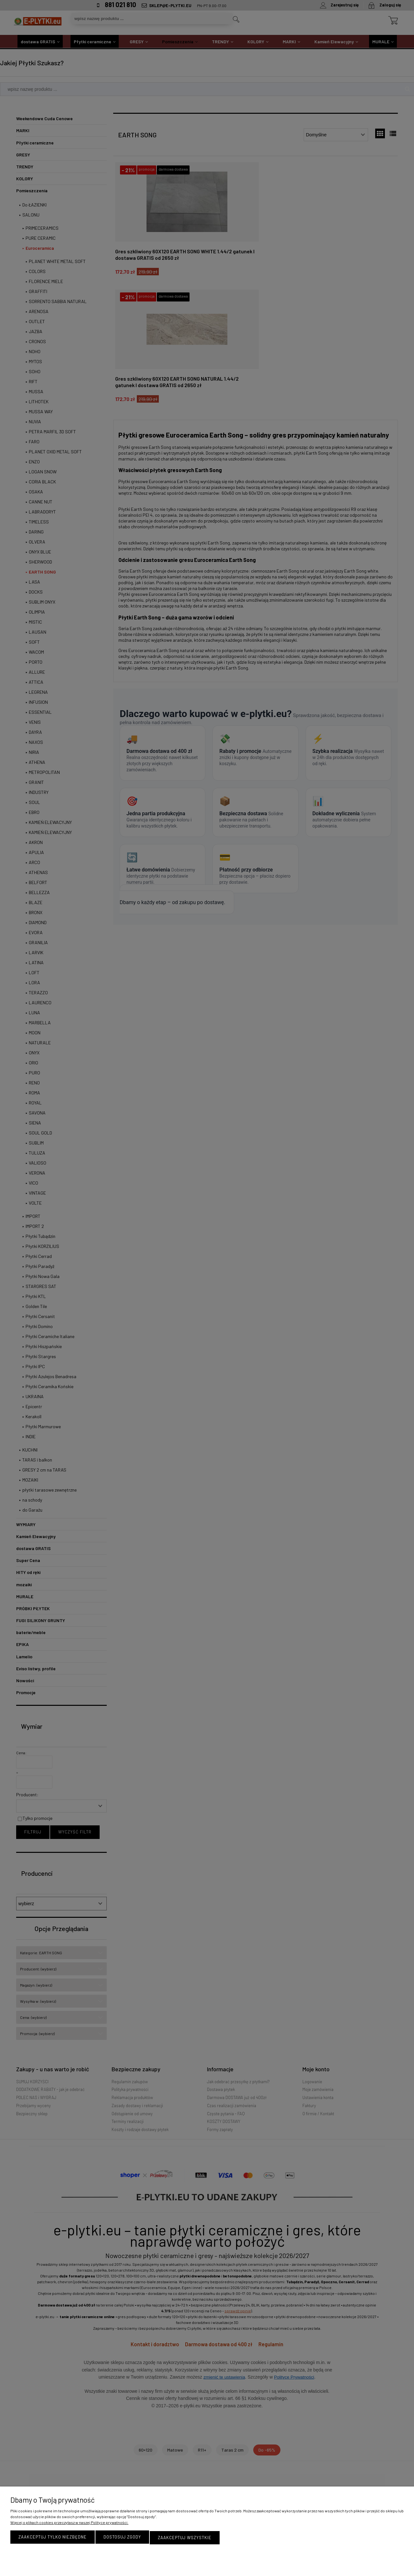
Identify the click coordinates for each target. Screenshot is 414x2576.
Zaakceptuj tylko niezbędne (52, 2537)
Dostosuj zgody (122, 2537)
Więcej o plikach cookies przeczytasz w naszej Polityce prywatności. (69, 2523)
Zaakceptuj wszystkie (185, 2537)
